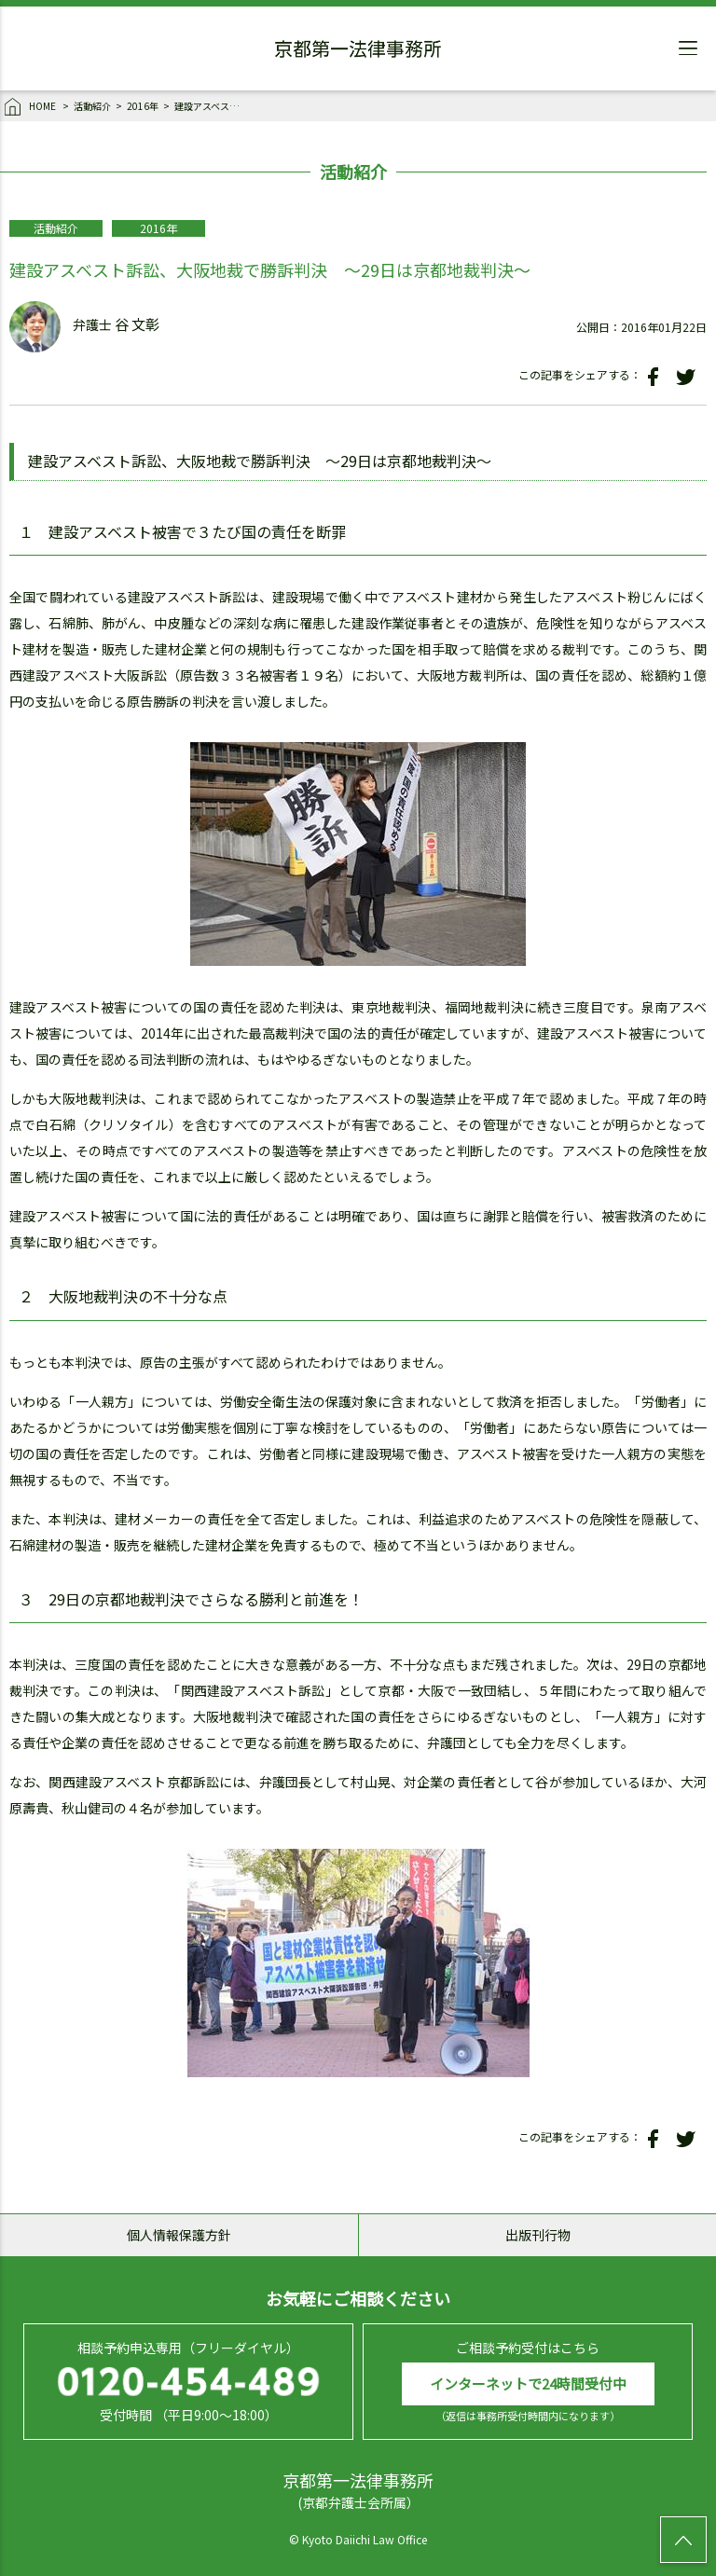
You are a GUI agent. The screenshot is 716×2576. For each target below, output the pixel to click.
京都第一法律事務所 (358, 51)
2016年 (142, 106)
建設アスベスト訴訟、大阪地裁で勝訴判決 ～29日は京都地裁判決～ (207, 106)
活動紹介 (92, 106)
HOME (31, 107)
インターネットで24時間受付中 (528, 2383)
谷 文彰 (137, 325)
